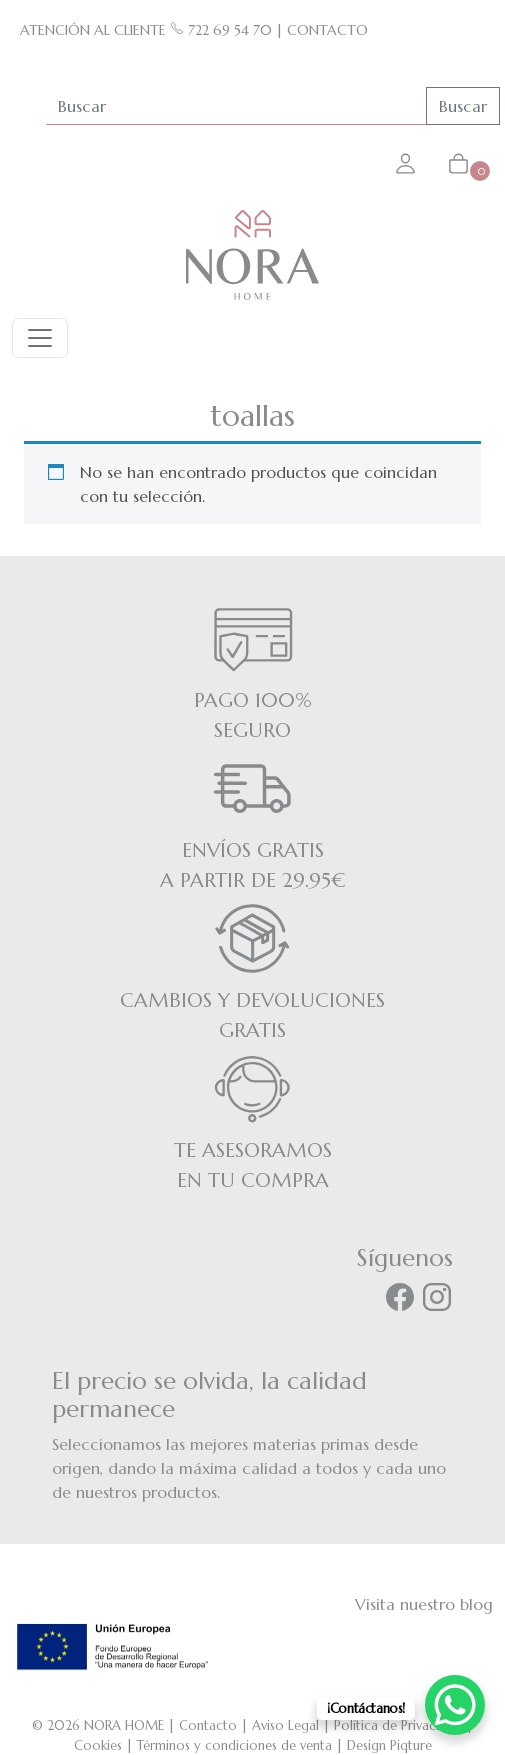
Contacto (208, 1725)
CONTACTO (327, 30)
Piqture (411, 1745)
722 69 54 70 (221, 30)
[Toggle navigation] (40, 338)
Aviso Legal (285, 1725)
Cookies (98, 1745)
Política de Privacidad (398, 1725)
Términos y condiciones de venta (234, 1745)
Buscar (463, 106)
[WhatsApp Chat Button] (455, 1705)
